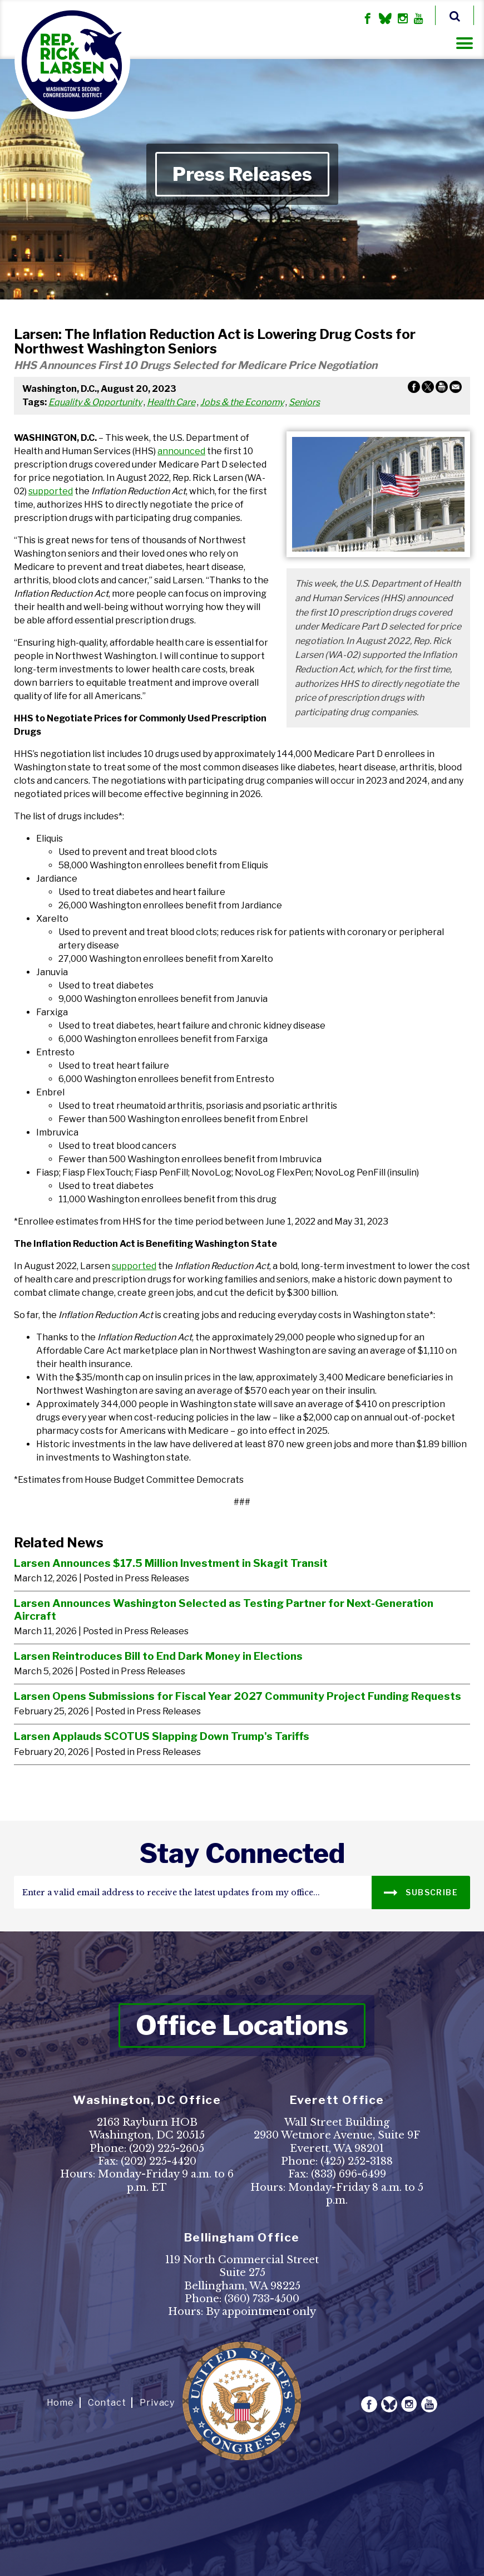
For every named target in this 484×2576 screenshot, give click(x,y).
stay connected (242, 1853)
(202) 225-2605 (166, 2148)
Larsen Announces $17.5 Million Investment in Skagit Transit (171, 1563)
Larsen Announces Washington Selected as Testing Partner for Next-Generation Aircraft (223, 1609)
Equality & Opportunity (95, 402)
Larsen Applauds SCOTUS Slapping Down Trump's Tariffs (161, 1736)
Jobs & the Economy (242, 402)
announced (181, 451)
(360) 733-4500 (261, 2299)
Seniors (304, 402)
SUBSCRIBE (421, 1891)
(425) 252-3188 (356, 2161)
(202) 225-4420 (158, 2161)
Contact (107, 2402)
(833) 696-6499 (348, 2174)
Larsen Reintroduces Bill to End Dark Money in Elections (158, 1656)
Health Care (171, 402)
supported (50, 491)
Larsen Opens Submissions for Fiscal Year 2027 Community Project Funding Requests (237, 1696)
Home (60, 2402)
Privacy (157, 2402)
